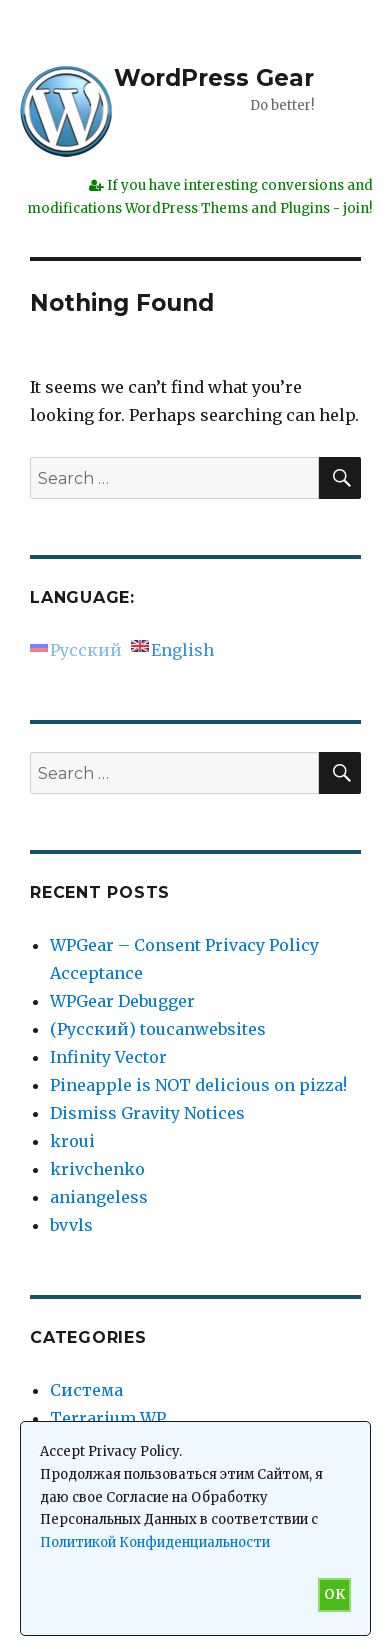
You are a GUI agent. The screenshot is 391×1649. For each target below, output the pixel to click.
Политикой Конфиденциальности (155, 1542)
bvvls (71, 1225)
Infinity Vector (108, 1057)
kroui (72, 1141)
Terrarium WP (108, 1418)
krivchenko (97, 1169)
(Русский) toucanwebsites (158, 1029)
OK (334, 1594)
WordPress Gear (214, 78)
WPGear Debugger (122, 1001)
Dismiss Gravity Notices (147, 1113)
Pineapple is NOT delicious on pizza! (198, 1085)
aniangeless (99, 1197)
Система (86, 1390)
